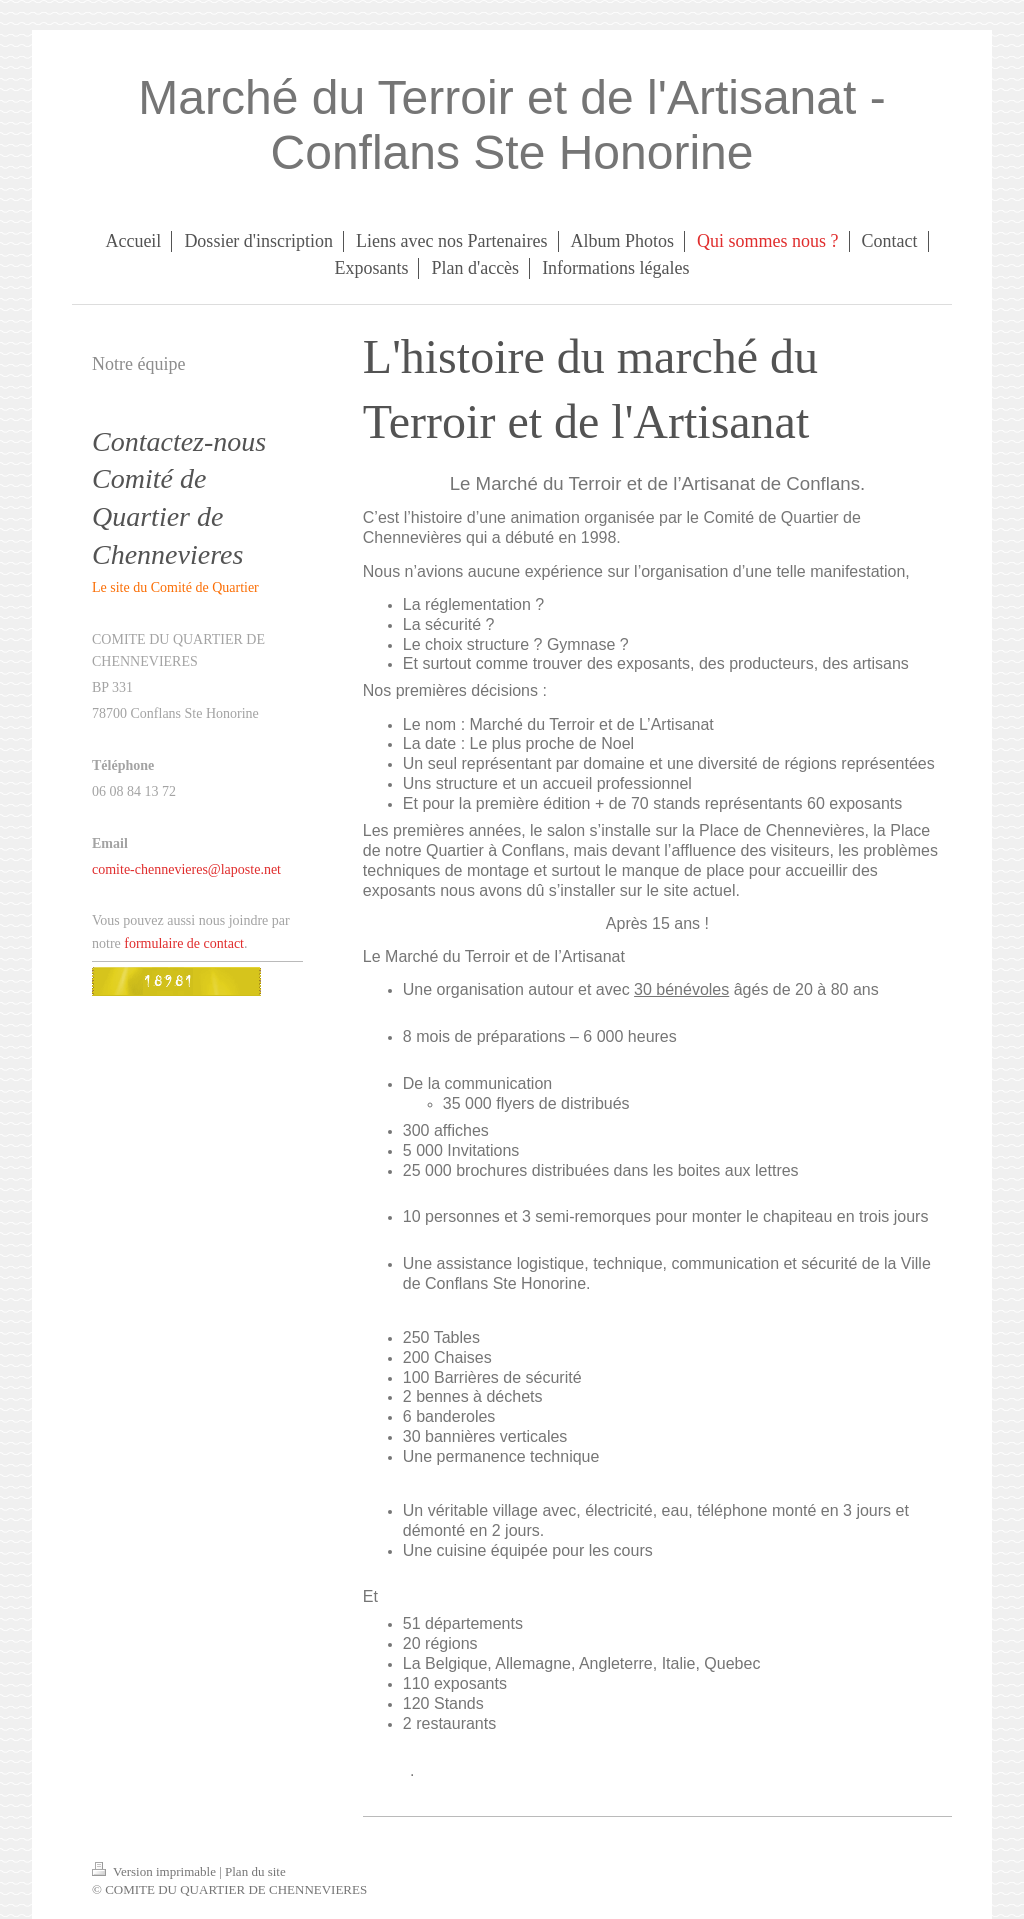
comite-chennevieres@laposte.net (186, 869)
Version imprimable (155, 1871)
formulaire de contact (184, 943)
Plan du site (255, 1871)
